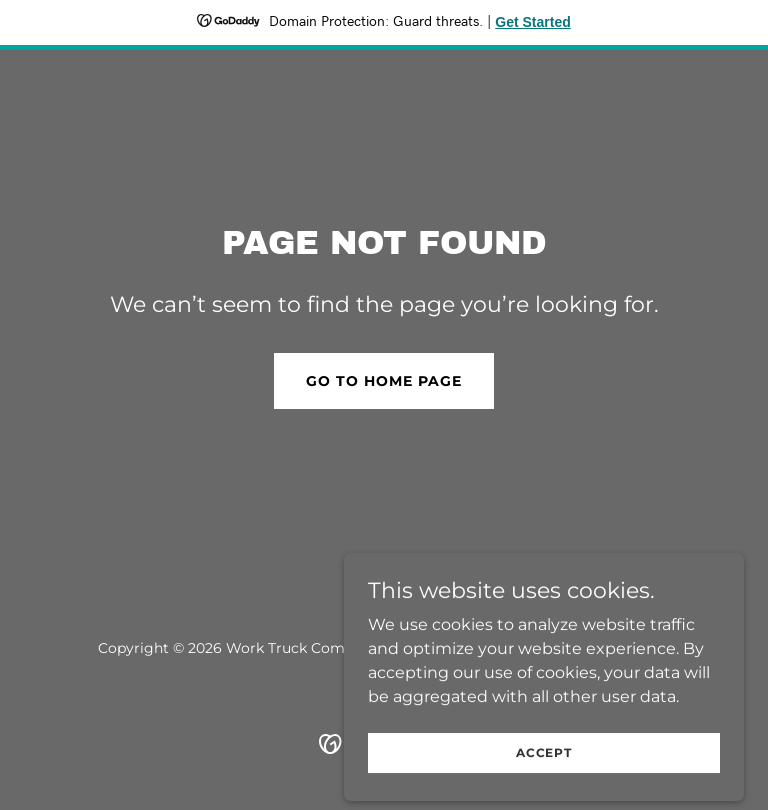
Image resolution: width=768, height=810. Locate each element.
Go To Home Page (384, 381)
